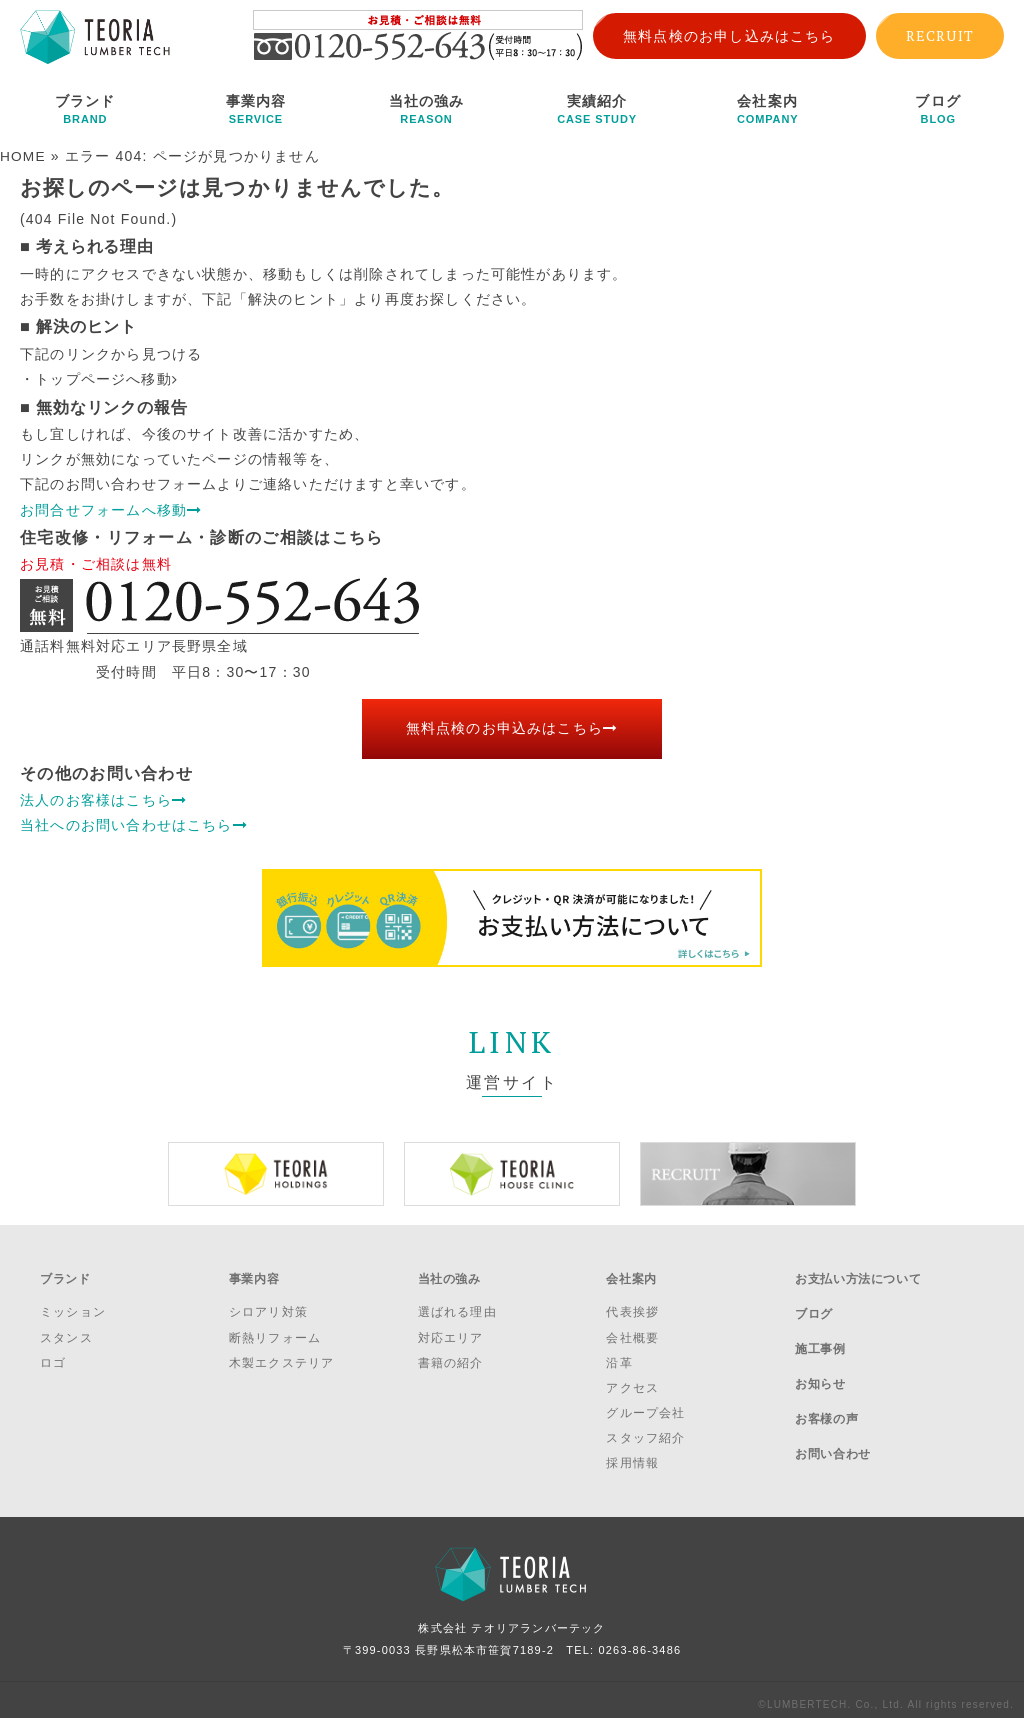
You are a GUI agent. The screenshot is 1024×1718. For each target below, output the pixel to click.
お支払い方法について (858, 1274)
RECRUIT (940, 35)
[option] (276, 1173)
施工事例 (820, 1328)
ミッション (73, 1303)
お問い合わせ (833, 1407)
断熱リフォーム (275, 1328)
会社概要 (632, 1328)
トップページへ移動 (106, 378)
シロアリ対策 (268, 1303)
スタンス (66, 1328)
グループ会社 (645, 1404)
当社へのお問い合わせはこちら (134, 824)
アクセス (632, 1379)
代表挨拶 (632, 1303)
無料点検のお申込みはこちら (512, 728)
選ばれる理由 (457, 1303)
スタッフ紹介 (645, 1429)
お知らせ (820, 1354)
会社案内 (767, 109)
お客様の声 (826, 1381)
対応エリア (451, 1328)
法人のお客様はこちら (103, 799)
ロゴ (53, 1353)
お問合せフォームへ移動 (111, 509)
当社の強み (426, 109)
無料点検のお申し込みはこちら (729, 36)
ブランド (85, 109)
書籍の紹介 (451, 1353)
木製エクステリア (282, 1353)
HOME (23, 156)
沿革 (619, 1353)
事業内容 (256, 109)
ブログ (938, 109)
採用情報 (632, 1454)
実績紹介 (597, 109)
